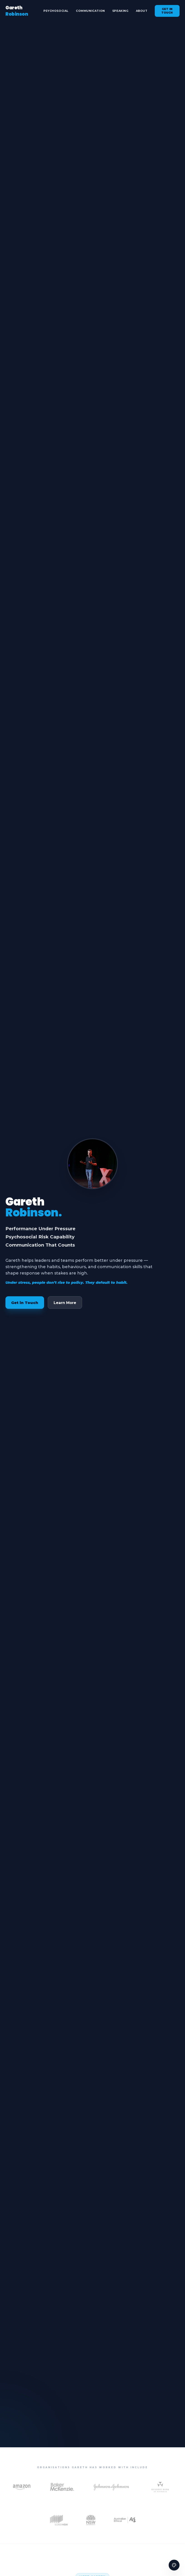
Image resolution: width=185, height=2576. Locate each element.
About (142, 10)
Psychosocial (56, 10)
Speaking (120, 10)
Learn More (82, 1302)
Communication (90, 10)
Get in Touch (167, 10)
